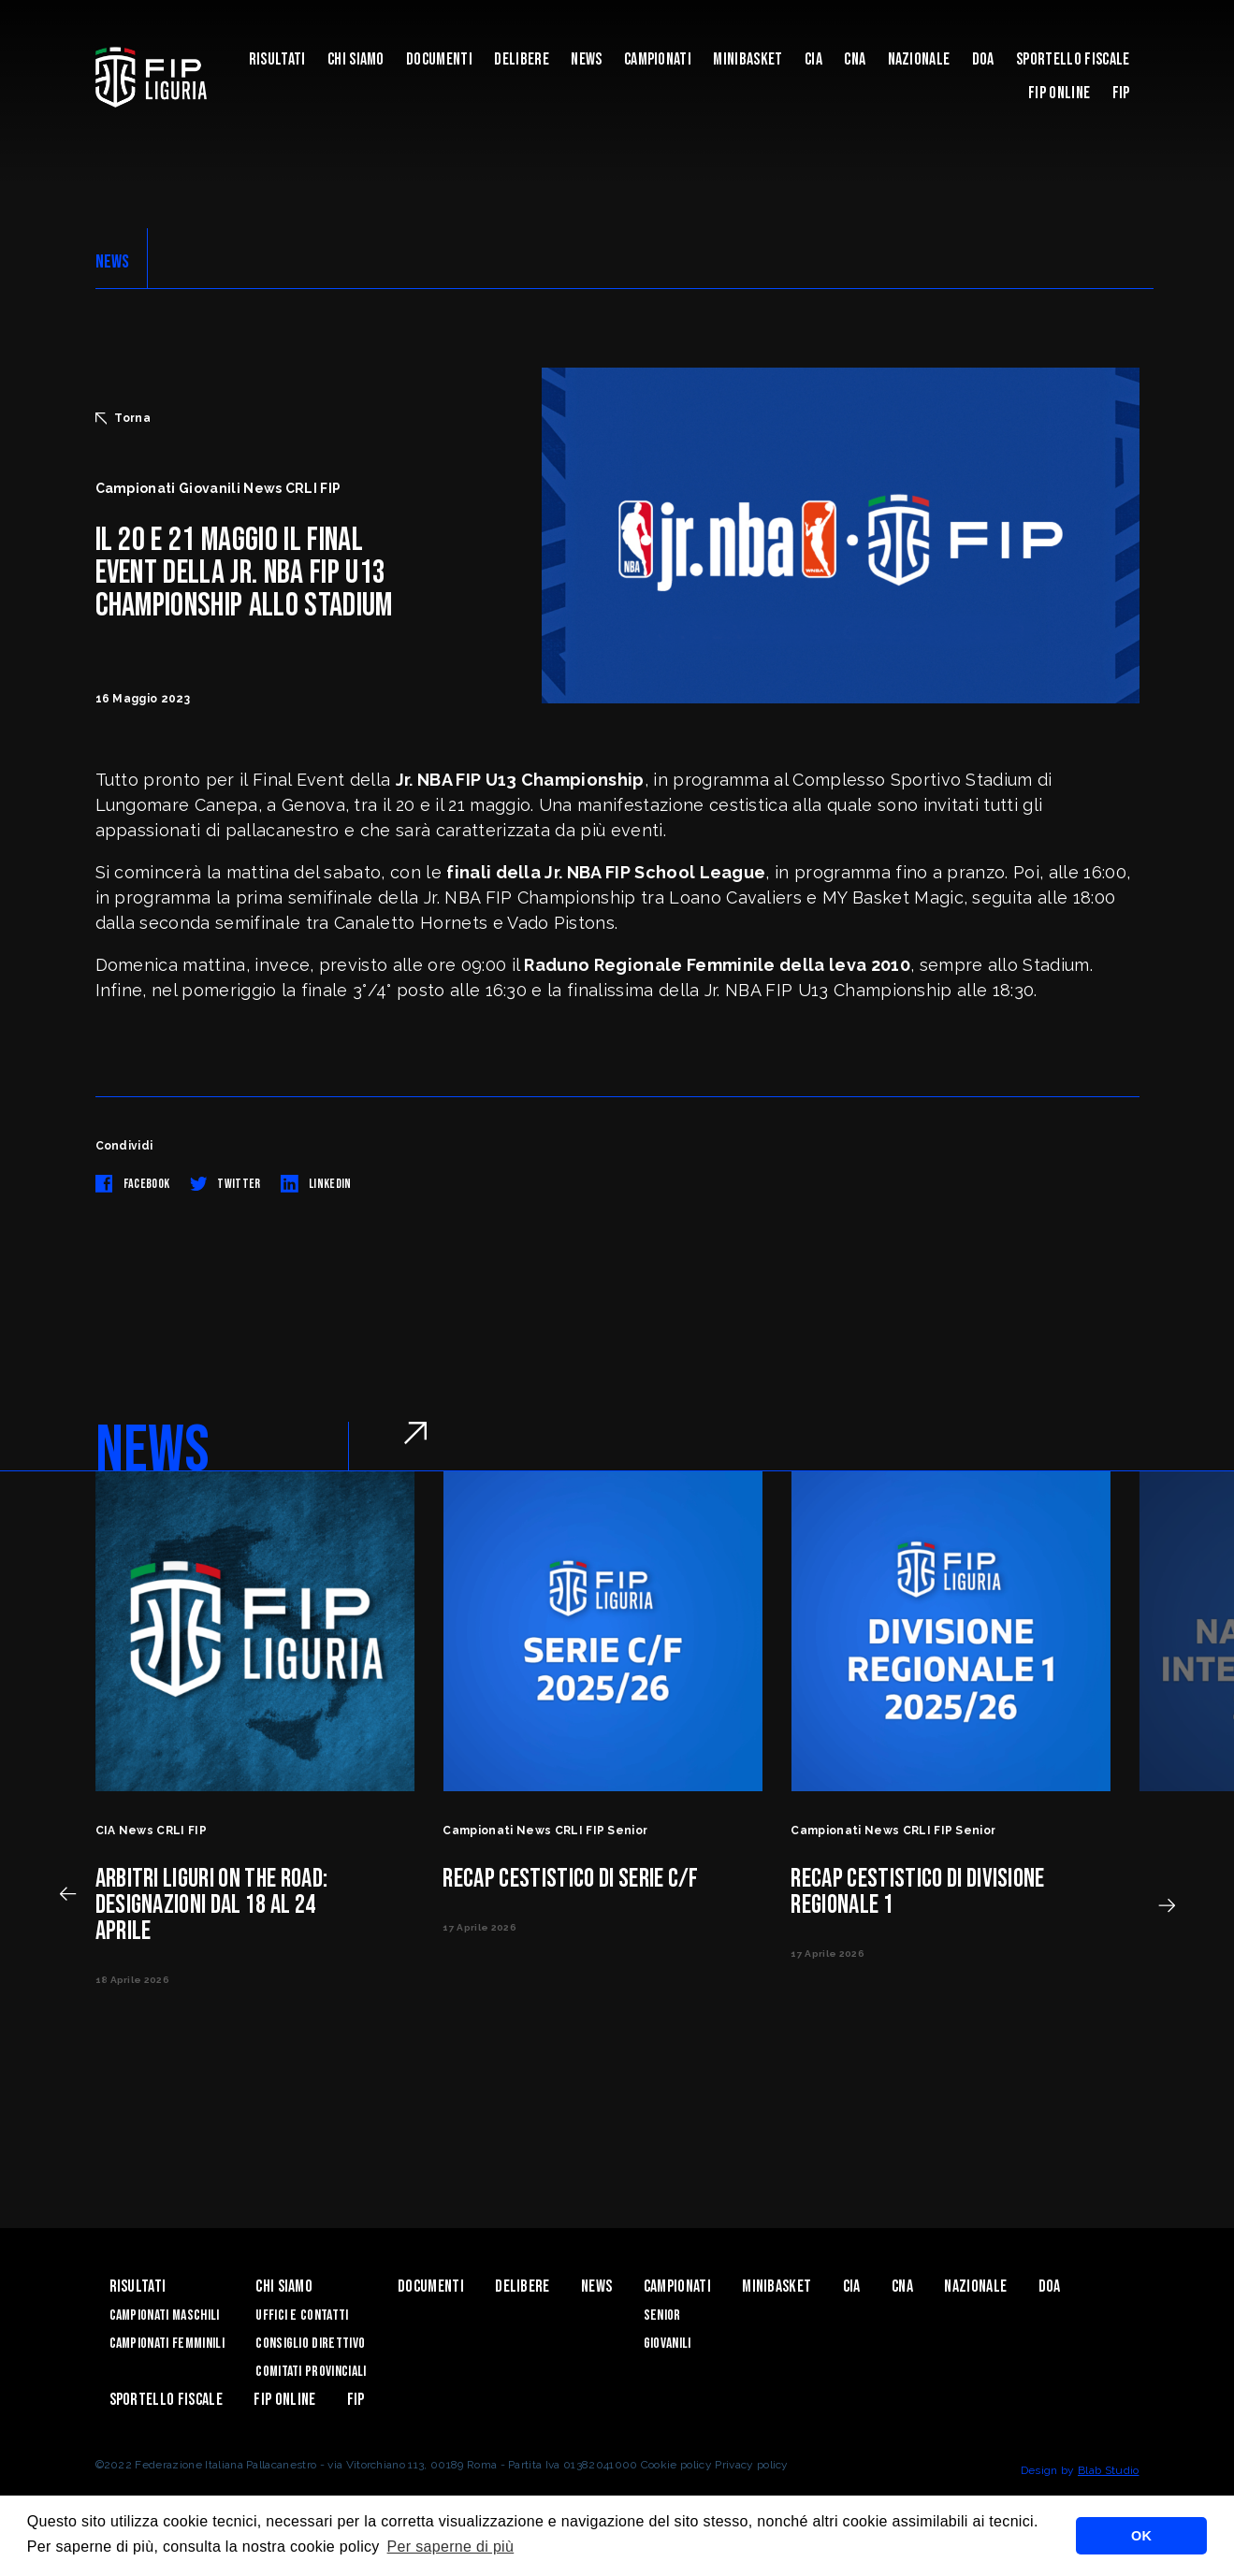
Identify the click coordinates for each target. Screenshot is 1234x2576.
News (586, 59)
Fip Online (1059, 93)
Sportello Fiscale (1072, 59)
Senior (662, 2315)
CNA (854, 59)
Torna (123, 418)
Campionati (657, 59)
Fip (1121, 93)
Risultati (277, 59)
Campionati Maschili (164, 2315)
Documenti (439, 59)
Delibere (521, 59)
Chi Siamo (356, 59)
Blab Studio (1109, 2470)
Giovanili (667, 2343)
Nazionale (919, 59)
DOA (983, 59)
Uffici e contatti (301, 2315)
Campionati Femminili (167, 2343)
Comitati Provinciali (310, 2372)
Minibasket (747, 59)
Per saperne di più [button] (451, 2546)
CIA (813, 59)
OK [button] (1141, 2535)
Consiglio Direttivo (310, 2343)
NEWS (112, 262)
